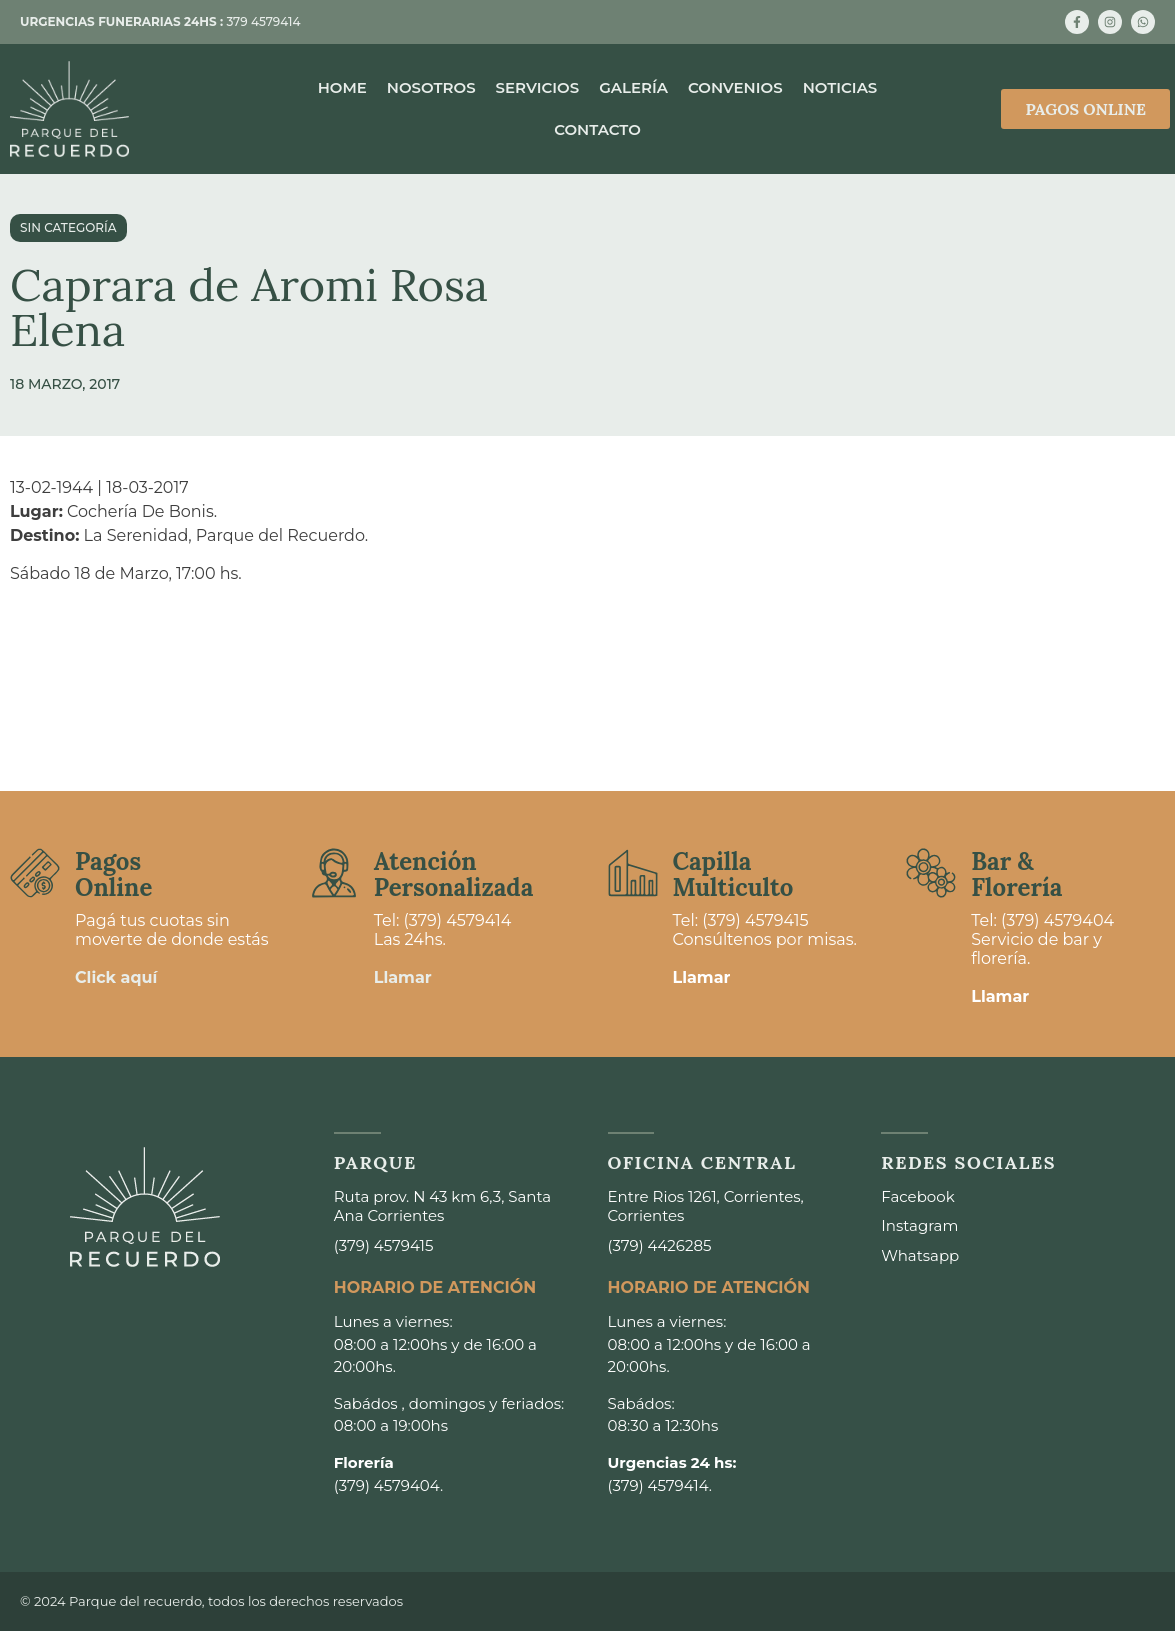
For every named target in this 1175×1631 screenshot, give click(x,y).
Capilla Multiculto (733, 874)
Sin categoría (68, 227)
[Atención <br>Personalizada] (334, 873)
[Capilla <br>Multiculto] (633, 873)
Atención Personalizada (454, 874)
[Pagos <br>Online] (35, 873)
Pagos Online (113, 874)
